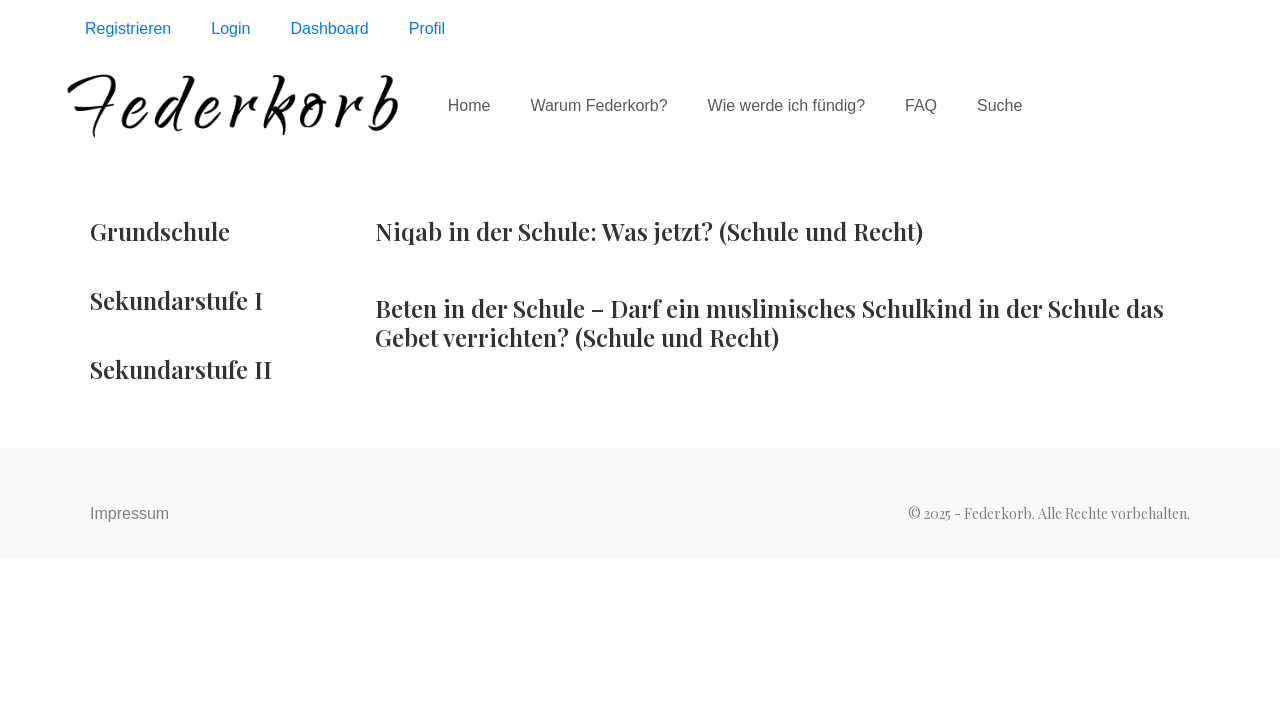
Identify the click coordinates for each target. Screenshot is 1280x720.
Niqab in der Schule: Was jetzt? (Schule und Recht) (649, 231)
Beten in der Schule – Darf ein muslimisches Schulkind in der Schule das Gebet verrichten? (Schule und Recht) (769, 322)
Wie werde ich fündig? (786, 105)
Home (469, 105)
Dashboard (329, 28)
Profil (427, 28)
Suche (999, 105)
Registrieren (128, 28)
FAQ (921, 105)
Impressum (129, 513)
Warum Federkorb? (598, 105)
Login (230, 28)
